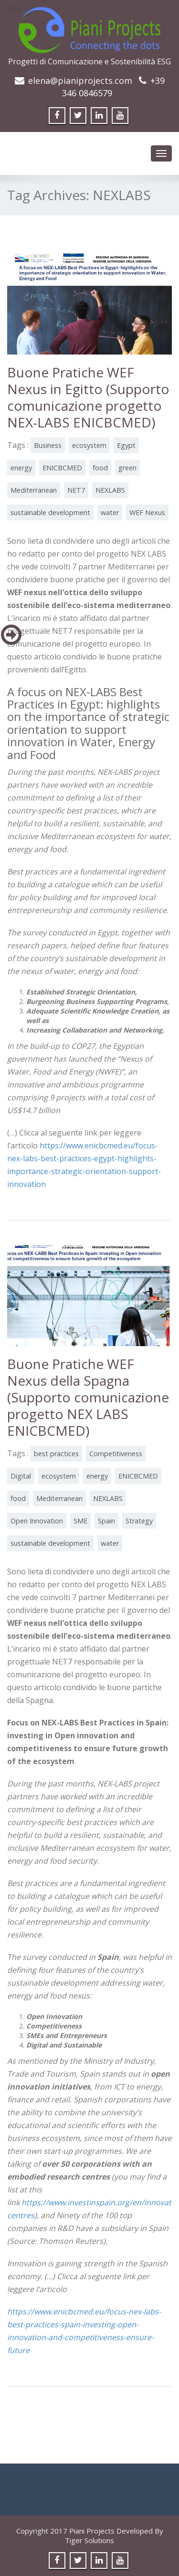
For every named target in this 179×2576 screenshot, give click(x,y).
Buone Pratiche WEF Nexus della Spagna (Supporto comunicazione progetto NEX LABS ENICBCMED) (88, 1397)
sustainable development (50, 512)
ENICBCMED (62, 467)
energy (21, 467)
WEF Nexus (147, 512)
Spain (106, 1520)
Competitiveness (115, 1453)
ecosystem (89, 445)
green (127, 467)
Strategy (139, 1520)
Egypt (126, 445)
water (110, 512)
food (100, 467)
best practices (56, 1453)
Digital (21, 1476)
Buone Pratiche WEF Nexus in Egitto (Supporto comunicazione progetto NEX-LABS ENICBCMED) (88, 397)
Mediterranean (34, 490)
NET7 (76, 490)
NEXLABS (110, 490)
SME (80, 1520)
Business (48, 445)
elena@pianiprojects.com (80, 80)
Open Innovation (37, 1520)
